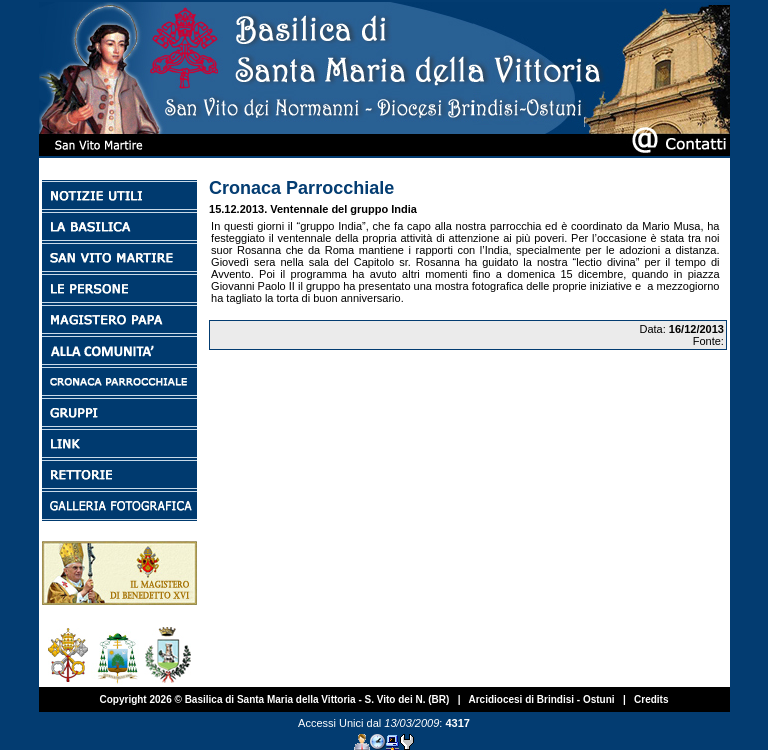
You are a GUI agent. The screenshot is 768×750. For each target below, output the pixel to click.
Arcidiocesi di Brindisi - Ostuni (541, 699)
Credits (651, 699)
